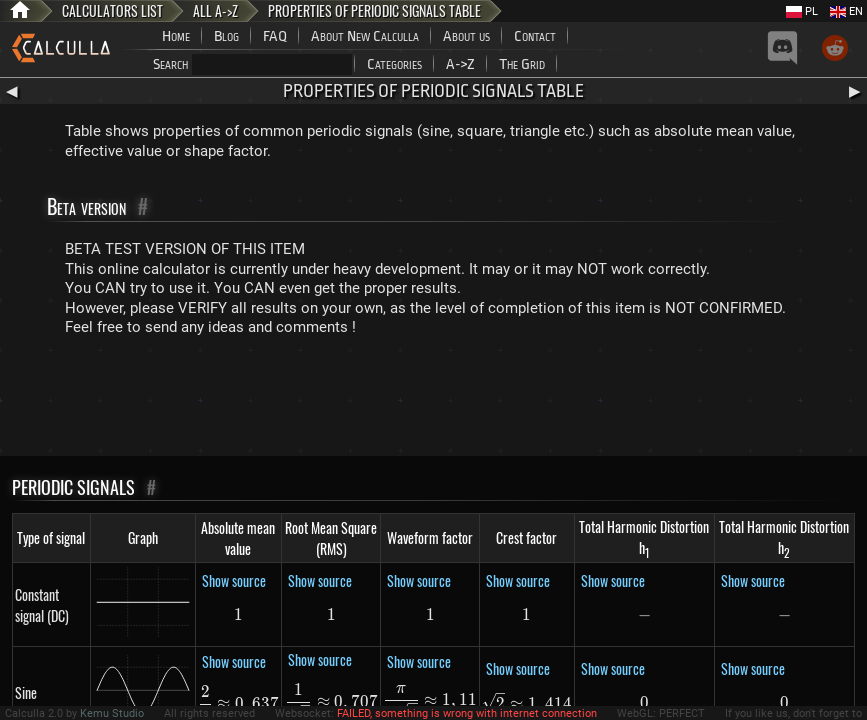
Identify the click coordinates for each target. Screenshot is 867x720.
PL (802, 11)
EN (846, 11)
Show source (234, 580)
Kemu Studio (112, 713)
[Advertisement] (434, 401)
